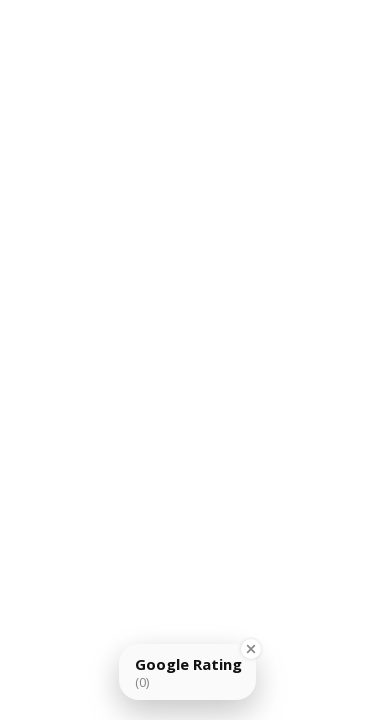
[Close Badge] (251, 649)
